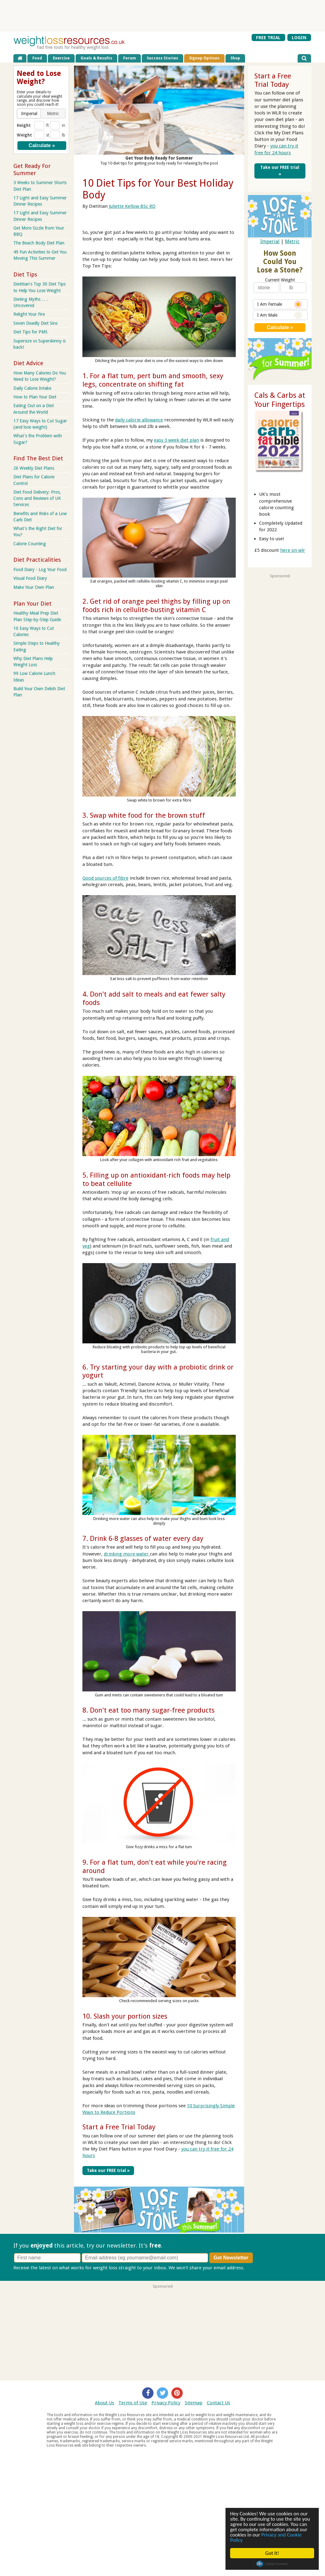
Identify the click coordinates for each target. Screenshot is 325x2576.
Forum (129, 58)
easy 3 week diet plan (176, 440)
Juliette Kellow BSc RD (132, 206)
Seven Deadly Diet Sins (35, 323)
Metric (292, 241)
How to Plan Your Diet (34, 396)
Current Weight (280, 279)
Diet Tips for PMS (30, 331)
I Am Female (279, 304)
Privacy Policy (165, 2403)
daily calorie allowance (139, 420)
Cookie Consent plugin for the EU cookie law (272, 2563)
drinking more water (127, 1554)
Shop (235, 58)
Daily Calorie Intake (32, 388)
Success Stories (162, 58)
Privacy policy (260, 2267)
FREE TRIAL (268, 37)
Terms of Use (132, 2403)
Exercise (61, 58)
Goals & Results (96, 58)
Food (37, 58)
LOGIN (299, 37)
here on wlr (292, 550)
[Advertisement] (162, 16)
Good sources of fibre (105, 878)
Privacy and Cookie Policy (266, 2537)
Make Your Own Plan (33, 587)
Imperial (270, 241)
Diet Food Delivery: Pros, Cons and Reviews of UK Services (37, 498)
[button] (29, 114)
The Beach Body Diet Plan (38, 242)
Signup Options (204, 58)
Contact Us (218, 2403)
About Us (104, 2403)
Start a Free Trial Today (119, 2127)
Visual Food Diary (30, 578)
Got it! (272, 2553)
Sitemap (193, 2403)
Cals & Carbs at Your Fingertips (279, 400)
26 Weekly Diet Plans (33, 468)
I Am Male (279, 315)
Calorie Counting (29, 543)
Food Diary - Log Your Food (40, 569)
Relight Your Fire (29, 314)
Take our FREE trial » (108, 2170)
